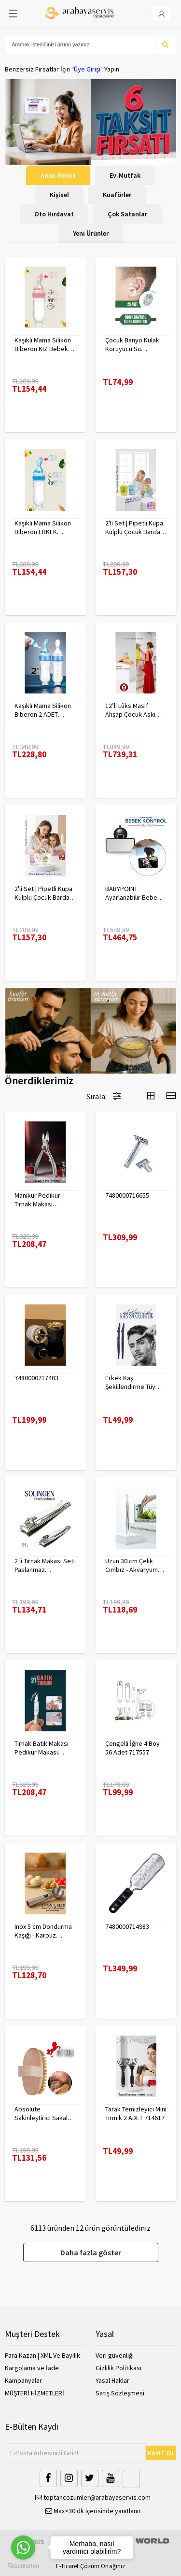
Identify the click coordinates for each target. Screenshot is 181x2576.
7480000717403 (36, 1377)
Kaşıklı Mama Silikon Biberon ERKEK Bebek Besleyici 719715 (42, 527)
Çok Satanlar (127, 214)
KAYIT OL (161, 2453)
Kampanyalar (23, 2380)
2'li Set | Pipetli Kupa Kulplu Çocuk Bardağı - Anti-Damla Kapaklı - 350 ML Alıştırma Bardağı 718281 (135, 527)
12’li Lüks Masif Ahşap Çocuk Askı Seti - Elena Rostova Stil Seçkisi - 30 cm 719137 (134, 710)
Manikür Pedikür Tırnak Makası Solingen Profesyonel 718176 (43, 1199)
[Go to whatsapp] (23, 2547)
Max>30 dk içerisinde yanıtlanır (93, 2510)
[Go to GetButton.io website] (23, 2566)
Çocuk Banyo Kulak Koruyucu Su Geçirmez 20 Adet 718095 (132, 344)
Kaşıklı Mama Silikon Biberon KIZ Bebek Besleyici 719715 (42, 344)
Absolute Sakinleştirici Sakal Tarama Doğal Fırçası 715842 (43, 2113)
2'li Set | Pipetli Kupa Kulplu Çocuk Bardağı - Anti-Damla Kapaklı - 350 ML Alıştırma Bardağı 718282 (44, 893)
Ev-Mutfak (125, 175)
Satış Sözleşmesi (120, 2393)
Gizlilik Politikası (118, 2368)
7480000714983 (127, 1926)
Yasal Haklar (112, 2380)
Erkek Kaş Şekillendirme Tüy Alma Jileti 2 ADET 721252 (130, 1382)
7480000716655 (127, 1195)
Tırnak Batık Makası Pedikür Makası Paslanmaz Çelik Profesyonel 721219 (43, 1747)
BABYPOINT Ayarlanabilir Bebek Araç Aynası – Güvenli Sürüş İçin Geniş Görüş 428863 (135, 893)
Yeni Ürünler (91, 233)
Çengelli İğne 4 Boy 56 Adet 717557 (132, 1747)
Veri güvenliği (115, 2355)
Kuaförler (117, 194)
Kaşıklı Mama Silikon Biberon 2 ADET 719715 (42, 710)
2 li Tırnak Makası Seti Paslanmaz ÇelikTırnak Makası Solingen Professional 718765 (44, 1565)
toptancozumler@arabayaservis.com (93, 2497)
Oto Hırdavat (54, 214)
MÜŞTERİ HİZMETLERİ (34, 2393)
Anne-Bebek (58, 175)
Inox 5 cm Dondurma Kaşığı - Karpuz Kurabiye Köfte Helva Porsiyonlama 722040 (44, 1930)
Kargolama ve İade (32, 2368)
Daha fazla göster (90, 2252)
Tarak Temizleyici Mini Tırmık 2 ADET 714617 (136, 2113)
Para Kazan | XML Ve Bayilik (42, 2355)
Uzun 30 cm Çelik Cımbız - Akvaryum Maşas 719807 (131, 1565)
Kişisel (59, 194)
